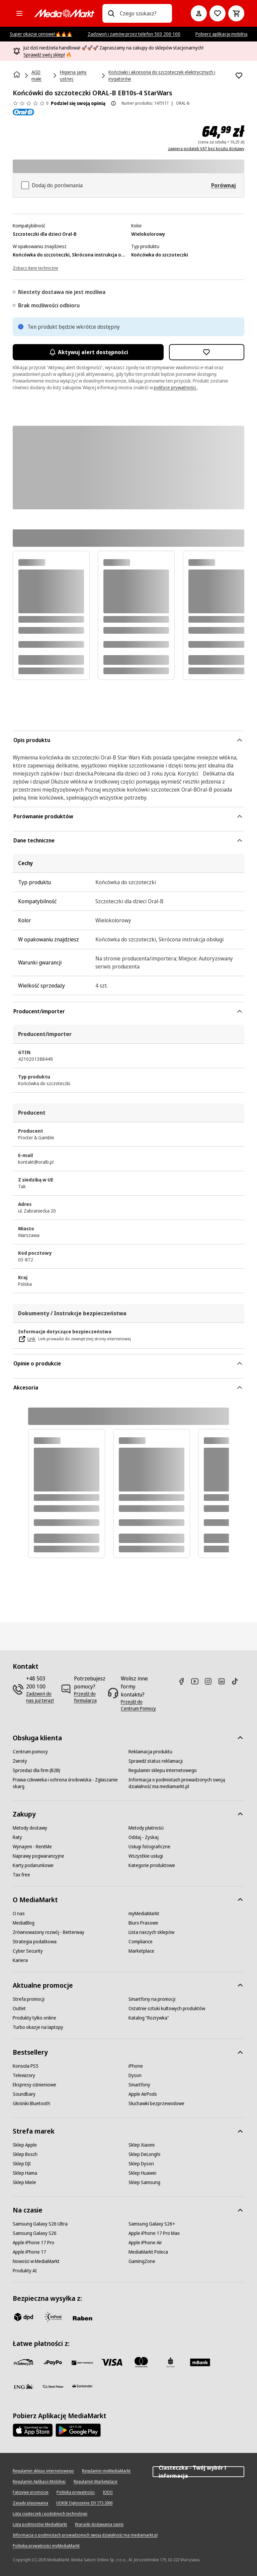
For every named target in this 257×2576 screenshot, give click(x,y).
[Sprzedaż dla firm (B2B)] (36, 1770)
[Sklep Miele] (24, 2182)
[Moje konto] (199, 13)
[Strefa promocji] (29, 1999)
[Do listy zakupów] (217, 13)
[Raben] (82, 2318)
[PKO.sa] (53, 2386)
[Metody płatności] (146, 1828)
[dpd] (23, 2316)
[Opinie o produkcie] (30, 103)
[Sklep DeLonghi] (144, 2154)
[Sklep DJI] (22, 2163)
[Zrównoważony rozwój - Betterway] (48, 1932)
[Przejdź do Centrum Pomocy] (140, 1705)
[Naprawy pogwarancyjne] (38, 1856)
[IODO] (108, 2492)
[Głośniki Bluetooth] (31, 2103)
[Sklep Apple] (25, 2145)
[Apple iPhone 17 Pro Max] (154, 2233)
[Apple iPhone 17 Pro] (33, 2242)
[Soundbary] (24, 2094)
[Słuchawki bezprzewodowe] (156, 2103)
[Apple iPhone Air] (145, 2242)
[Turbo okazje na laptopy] (38, 2027)
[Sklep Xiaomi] (141, 2145)
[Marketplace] (141, 1951)
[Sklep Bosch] (25, 2154)
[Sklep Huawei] (142, 2173)
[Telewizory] (24, 2075)
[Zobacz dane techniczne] (35, 268)
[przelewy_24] (23, 2362)
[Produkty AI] (25, 2270)
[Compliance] (140, 1941)
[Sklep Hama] (25, 2173)
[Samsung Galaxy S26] (35, 2233)
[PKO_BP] (170, 2362)
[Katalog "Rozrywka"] (148, 2018)
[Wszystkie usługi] (145, 1856)
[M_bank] (200, 2362)
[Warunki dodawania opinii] (99, 2524)
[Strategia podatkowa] (35, 1941)
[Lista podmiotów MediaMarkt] (40, 2524)
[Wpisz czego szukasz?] (111, 13)
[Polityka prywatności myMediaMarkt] (46, 2546)
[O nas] (19, 1913)
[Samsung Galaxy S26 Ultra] (40, 2224)
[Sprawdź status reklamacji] (155, 1761)
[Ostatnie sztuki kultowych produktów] (166, 2008)
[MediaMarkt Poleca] (148, 2252)
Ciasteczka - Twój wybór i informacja (198, 2471)
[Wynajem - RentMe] (32, 1846)
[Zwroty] (20, 1761)
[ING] (23, 2386)
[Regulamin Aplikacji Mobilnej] (39, 2481)
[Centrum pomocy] (30, 1751)
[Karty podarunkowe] (33, 1865)
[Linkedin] (224, 1681)
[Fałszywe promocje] (31, 2492)
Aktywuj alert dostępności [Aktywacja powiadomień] (88, 352)
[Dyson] (135, 2075)
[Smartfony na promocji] (151, 1999)
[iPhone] (135, 2066)
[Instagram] (211, 1681)
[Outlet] (19, 2008)
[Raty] (17, 1837)
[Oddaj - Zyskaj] (143, 1837)
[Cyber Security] (28, 1951)
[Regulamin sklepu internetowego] (162, 1770)
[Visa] (111, 2362)
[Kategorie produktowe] (151, 1865)
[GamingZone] (141, 2261)
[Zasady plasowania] (30, 2503)
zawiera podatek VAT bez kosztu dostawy (206, 148)
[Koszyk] (236, 13)
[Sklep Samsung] (144, 2182)
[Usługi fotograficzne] (149, 1846)
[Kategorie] (19, 13)
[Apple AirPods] (142, 2094)
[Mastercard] (141, 2362)
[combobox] (143, 13)
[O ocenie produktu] (113, 103)
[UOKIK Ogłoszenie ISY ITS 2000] (84, 2503)
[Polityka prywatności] (76, 2492)
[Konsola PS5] (25, 2066)
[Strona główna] (17, 75)
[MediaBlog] (23, 1923)
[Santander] (82, 2387)
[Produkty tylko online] (34, 2018)
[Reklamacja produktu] (150, 1751)
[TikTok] (237, 1681)
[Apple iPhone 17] (29, 2252)
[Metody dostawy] (30, 1828)
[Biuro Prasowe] (143, 1923)
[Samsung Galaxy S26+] (151, 2224)
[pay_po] (53, 2362)
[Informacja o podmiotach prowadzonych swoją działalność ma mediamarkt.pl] (186, 1783)
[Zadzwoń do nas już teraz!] (40, 1697)
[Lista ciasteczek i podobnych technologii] (50, 2513)
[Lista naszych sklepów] (151, 1932)
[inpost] (53, 2316)
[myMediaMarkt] (143, 1913)
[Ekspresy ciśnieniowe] (34, 2084)
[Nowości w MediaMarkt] (36, 2261)
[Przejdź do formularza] (89, 1697)
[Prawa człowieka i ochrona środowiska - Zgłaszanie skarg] (70, 1783)
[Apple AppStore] (33, 2430)
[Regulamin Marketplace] (95, 2481)
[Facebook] (184, 1681)
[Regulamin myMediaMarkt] (106, 2471)
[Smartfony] (139, 2084)
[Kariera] (20, 1960)
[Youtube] (197, 1681)
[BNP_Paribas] (82, 2362)
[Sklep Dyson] (141, 2163)
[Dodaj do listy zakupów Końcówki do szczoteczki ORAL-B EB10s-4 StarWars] (239, 75)
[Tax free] (21, 1874)
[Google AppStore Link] (78, 2430)
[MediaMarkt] (64, 13)
